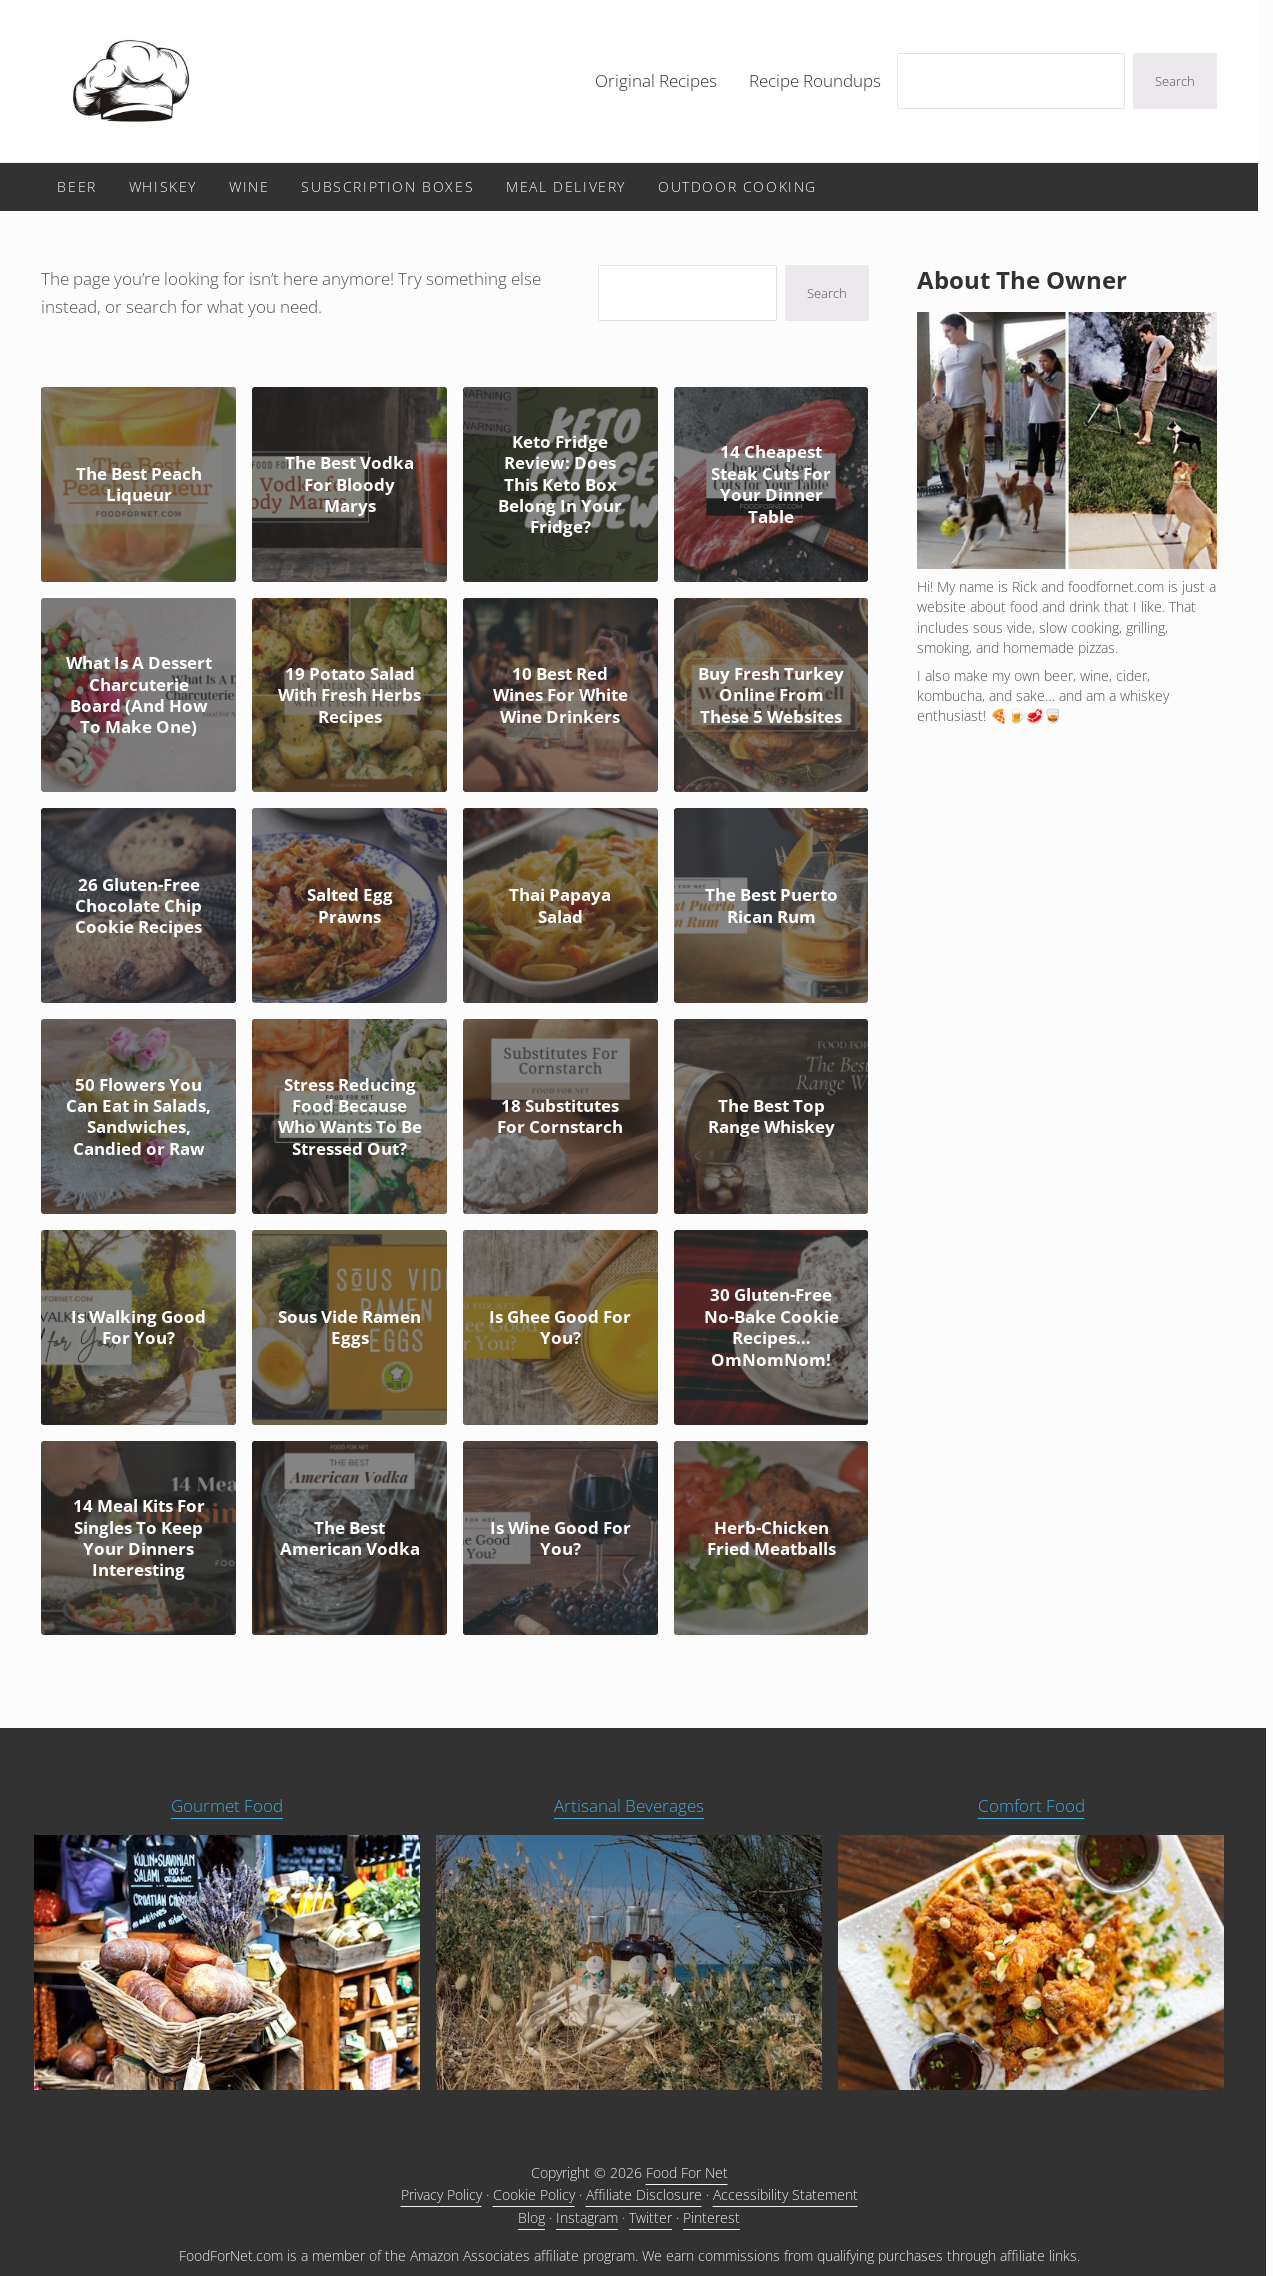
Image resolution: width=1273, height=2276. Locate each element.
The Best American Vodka (350, 1538)
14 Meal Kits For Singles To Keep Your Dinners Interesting (139, 1538)
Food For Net (687, 2172)
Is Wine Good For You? (560, 1538)
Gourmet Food (227, 1805)
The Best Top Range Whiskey (771, 1116)
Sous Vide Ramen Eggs (349, 1327)
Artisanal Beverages (629, 1805)
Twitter (650, 2217)
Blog (531, 2217)
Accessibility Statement (785, 2194)
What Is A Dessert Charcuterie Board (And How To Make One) (139, 695)
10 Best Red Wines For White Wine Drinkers (560, 695)
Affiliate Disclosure (644, 2194)
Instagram (587, 2217)
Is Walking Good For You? (138, 1327)
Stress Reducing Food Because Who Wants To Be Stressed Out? (350, 1117)
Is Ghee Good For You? (560, 1327)
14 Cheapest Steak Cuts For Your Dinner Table (771, 484)
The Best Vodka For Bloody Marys (349, 484)
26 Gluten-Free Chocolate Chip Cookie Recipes (138, 906)
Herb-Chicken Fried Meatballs (771, 1538)
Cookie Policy (534, 2194)
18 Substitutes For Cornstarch (560, 1116)
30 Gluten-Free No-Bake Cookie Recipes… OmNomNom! (771, 1327)
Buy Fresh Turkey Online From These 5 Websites (771, 695)
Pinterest (711, 2217)
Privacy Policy (441, 2194)
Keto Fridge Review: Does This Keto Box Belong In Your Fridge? (560, 484)
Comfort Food (1031, 1805)
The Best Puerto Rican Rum (771, 905)
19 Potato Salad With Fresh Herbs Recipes (349, 695)
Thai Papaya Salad (560, 905)
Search (1175, 81)
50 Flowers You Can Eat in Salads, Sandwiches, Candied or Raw (138, 1117)
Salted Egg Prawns (350, 905)
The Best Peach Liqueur (139, 484)
